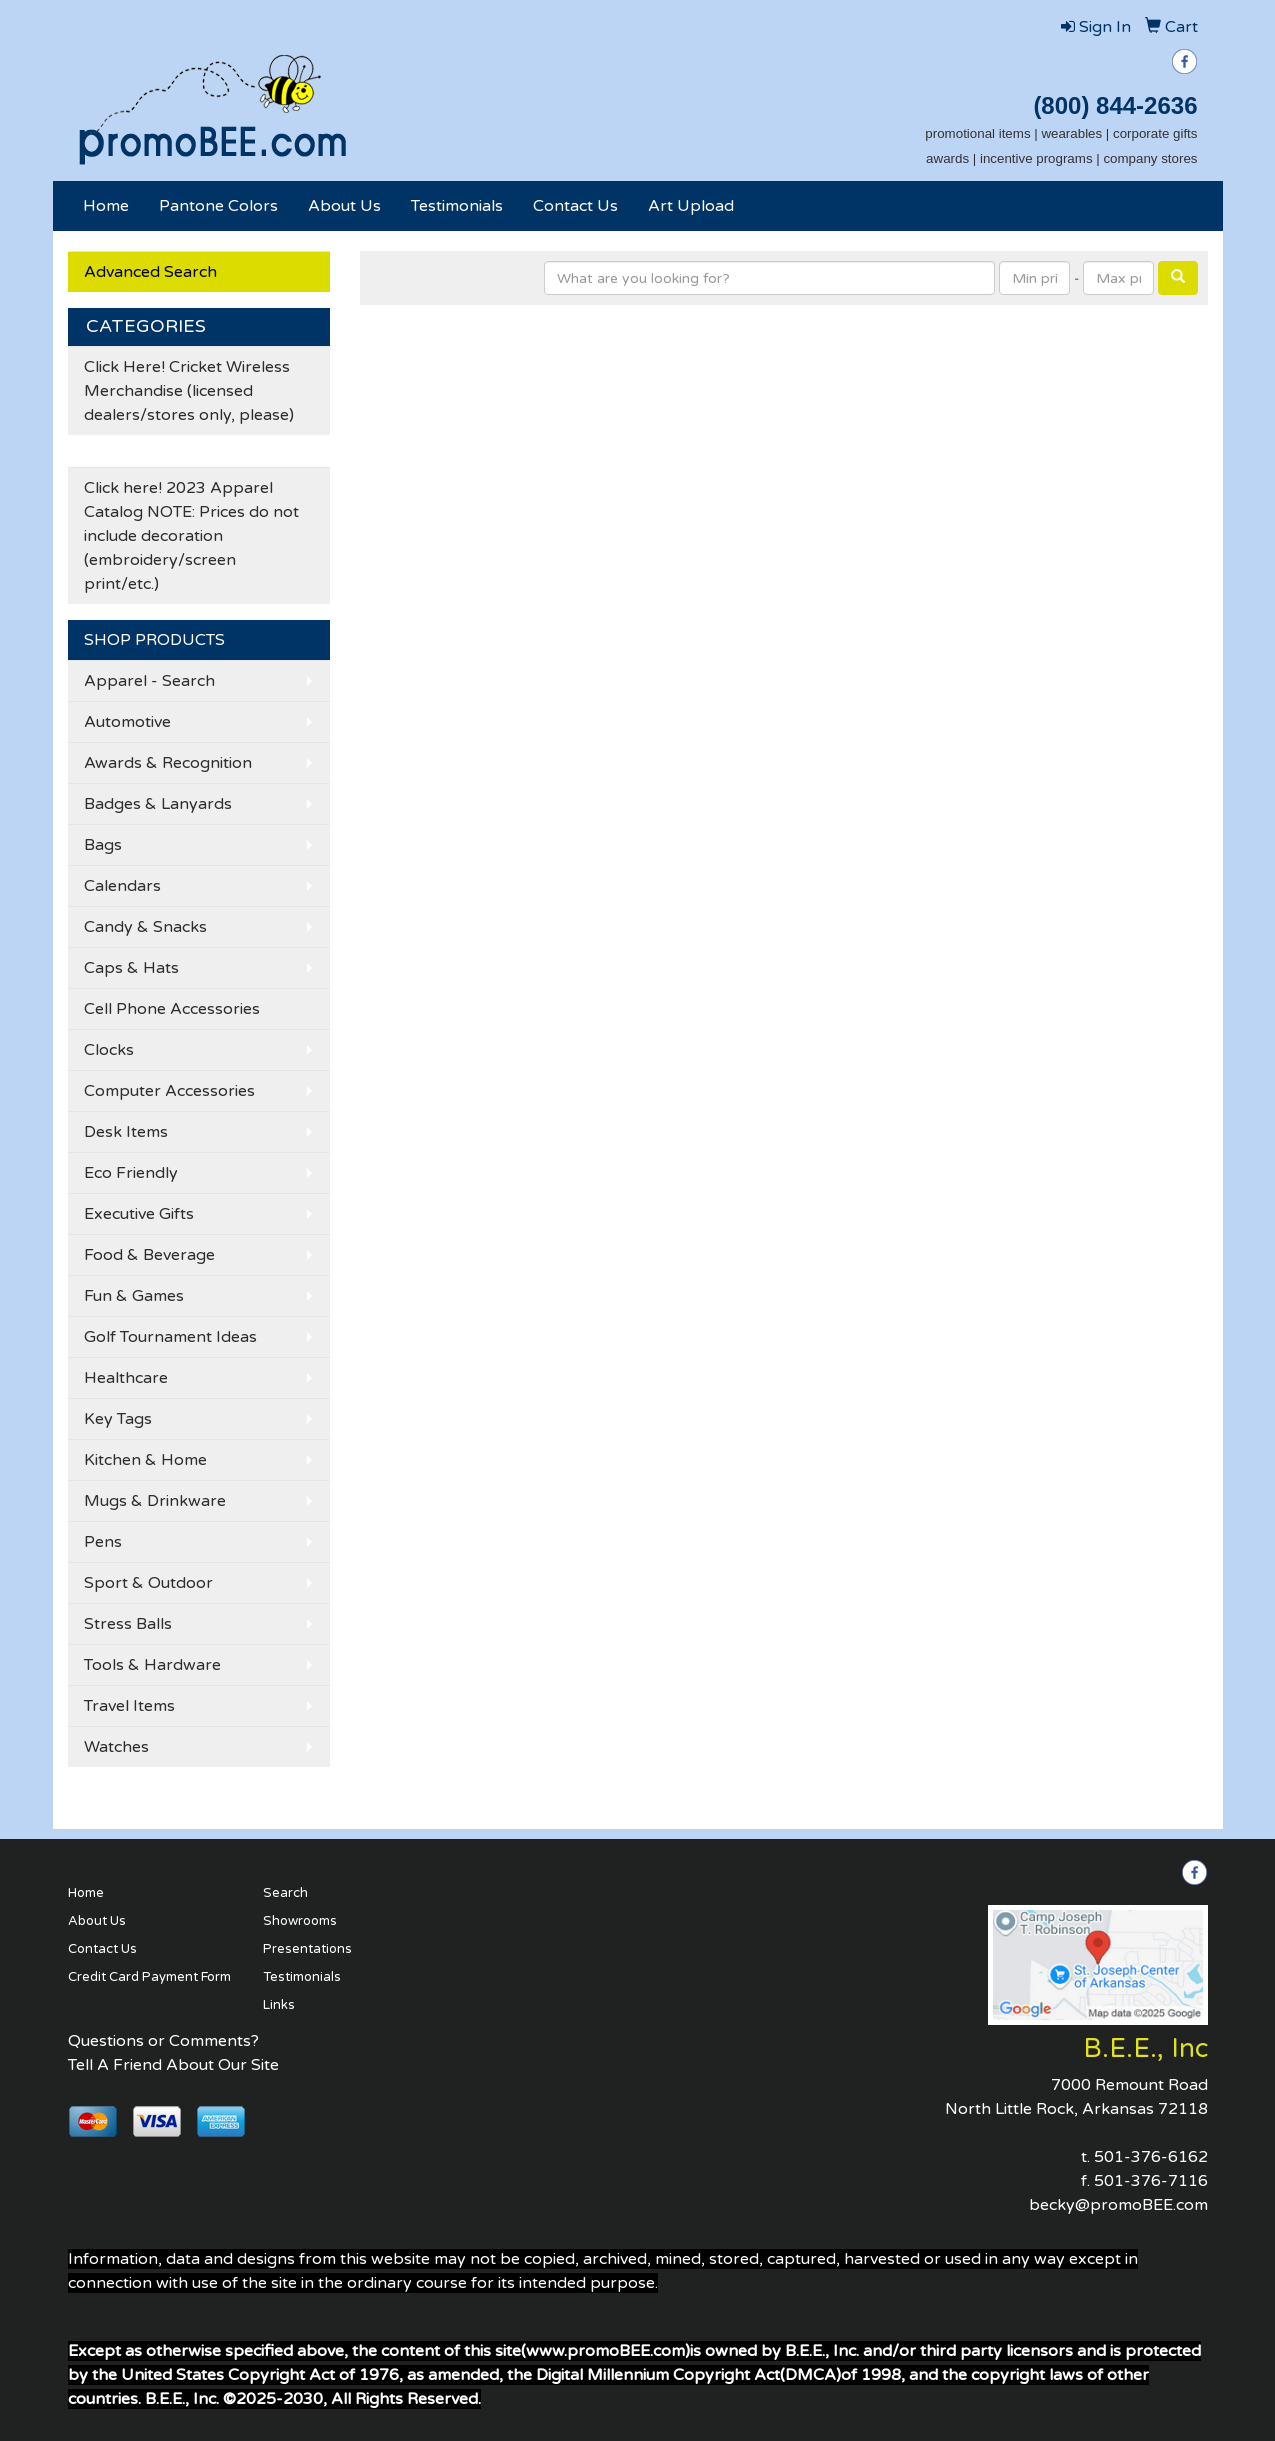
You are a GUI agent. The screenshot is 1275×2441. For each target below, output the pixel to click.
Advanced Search (150, 272)
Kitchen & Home (145, 1460)
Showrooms (300, 1921)
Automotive (127, 722)
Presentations (307, 1949)
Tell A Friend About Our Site (173, 2065)
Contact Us (575, 206)
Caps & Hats (131, 968)
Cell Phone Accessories (172, 1009)
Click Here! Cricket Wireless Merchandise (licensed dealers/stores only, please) (189, 391)
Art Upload (691, 206)
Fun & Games (134, 1296)
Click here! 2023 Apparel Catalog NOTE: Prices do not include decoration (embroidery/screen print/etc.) (191, 536)
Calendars (122, 886)
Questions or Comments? (163, 2041)
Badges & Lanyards (158, 804)
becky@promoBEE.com (1118, 2205)
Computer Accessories (169, 1091)
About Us (344, 206)
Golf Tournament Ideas (170, 1337)
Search (285, 1893)
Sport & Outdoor (148, 1583)
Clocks (109, 1050)
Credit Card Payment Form (149, 1977)
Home (106, 206)
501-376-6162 (1151, 2157)
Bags (103, 845)
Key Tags (118, 1419)
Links (279, 2005)
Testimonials (457, 206)
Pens (103, 1542)
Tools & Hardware (152, 1665)
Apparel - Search (149, 681)
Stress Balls (128, 1624)
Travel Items (129, 1706)
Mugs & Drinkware (155, 1501)
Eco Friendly (131, 1173)
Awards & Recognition (168, 763)
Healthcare (126, 1378)
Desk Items (126, 1132)
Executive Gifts (139, 1214)
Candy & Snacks (145, 927)
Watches (116, 1747)
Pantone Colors (218, 206)
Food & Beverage (149, 1255)
